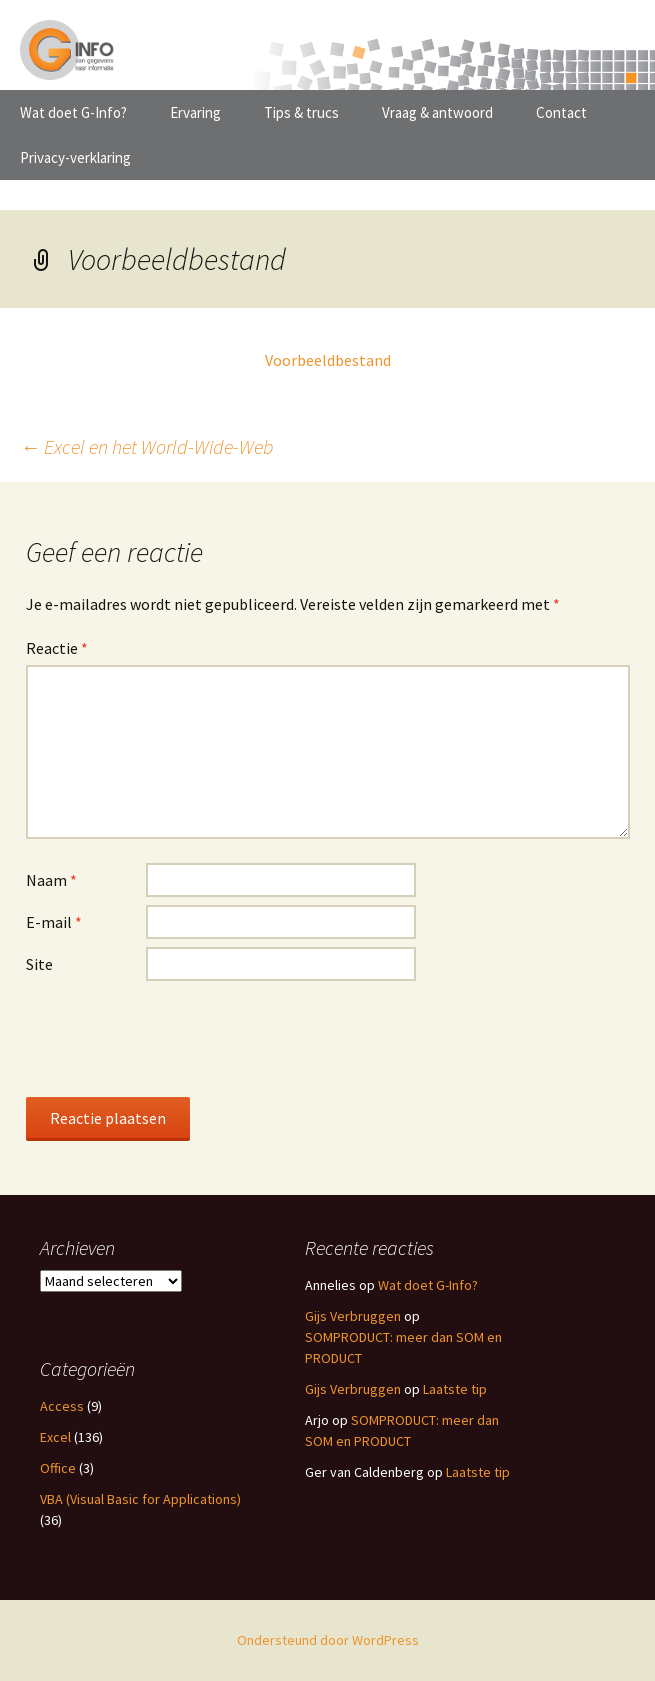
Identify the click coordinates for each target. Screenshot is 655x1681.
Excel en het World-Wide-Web (147, 446)
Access (62, 1406)
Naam (51, 880)
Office (58, 1468)
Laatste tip (455, 1389)
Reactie (57, 648)
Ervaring (195, 112)
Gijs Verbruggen (353, 1316)
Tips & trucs (301, 112)
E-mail (54, 922)
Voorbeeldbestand (328, 360)
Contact (561, 112)
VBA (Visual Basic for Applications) (140, 1499)
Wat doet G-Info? (73, 112)
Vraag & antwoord (437, 112)
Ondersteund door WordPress (328, 1640)
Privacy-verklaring (75, 157)
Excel (55, 1437)
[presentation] (178, 1038)
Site (39, 964)
